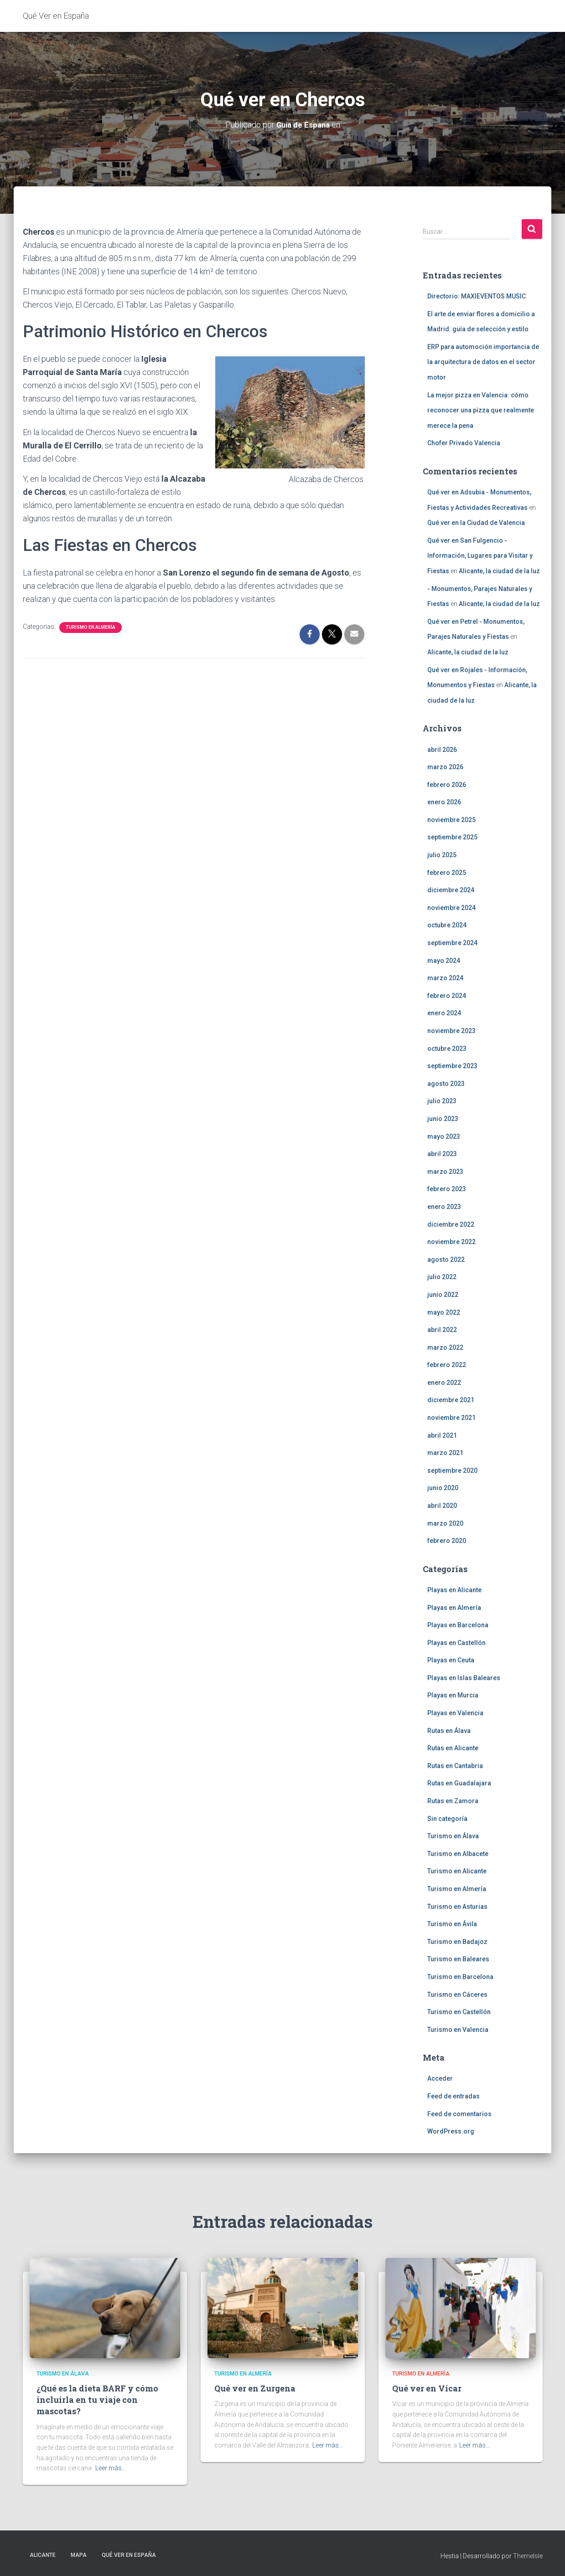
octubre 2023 (447, 1048)
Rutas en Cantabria (455, 1765)
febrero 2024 (446, 995)
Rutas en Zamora (452, 1800)
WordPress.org (450, 2131)
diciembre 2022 (450, 1224)
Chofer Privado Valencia (463, 443)
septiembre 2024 (452, 942)
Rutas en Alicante (452, 1748)
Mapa (79, 2554)
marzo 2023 (445, 1171)
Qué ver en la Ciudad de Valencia (476, 522)
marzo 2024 (445, 978)
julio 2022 (441, 1276)
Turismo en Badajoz (457, 1941)
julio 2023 (441, 1101)
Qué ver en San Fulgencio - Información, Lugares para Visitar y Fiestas (480, 555)
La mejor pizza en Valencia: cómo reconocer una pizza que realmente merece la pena (480, 410)
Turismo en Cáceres (457, 1994)
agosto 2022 (446, 1259)
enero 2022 (444, 1382)
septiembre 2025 (452, 837)
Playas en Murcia (452, 1695)
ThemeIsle (528, 2555)
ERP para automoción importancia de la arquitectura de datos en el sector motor (483, 361)
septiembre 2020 (452, 1470)
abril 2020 (442, 1505)
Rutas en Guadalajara (459, 1783)
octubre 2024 (447, 925)
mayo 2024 (443, 960)
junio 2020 (442, 1487)
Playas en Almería (454, 1607)
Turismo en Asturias (457, 1906)
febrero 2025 (446, 872)
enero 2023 (444, 1206)
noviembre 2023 (451, 1030)
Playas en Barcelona (457, 1625)
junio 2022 (442, 1294)
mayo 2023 (443, 1136)
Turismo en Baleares (458, 1959)
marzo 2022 (445, 1347)
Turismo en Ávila (452, 1924)
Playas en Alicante (454, 1589)
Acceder (440, 2078)
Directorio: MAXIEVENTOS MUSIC (476, 295)
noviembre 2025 (451, 819)
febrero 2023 (446, 1189)
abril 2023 (442, 1153)
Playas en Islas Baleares (463, 1677)
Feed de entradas (453, 2095)
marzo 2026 (445, 766)
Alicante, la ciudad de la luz (499, 570)
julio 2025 (441, 854)
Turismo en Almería (90, 626)
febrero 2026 (446, 784)
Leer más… (110, 2468)
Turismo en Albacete (457, 1853)
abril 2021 (442, 1435)
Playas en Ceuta (450, 1660)
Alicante (43, 2554)
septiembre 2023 (452, 1065)
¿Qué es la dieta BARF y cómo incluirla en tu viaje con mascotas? (97, 2400)
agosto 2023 (446, 1083)
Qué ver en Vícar (426, 2388)
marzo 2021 (445, 1452)
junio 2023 (442, 1118)
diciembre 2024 (450, 890)
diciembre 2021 (450, 1400)
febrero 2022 (446, 1364)
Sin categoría (447, 1818)
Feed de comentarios (459, 2113)
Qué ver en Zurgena (254, 2388)
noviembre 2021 (451, 1417)
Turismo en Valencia (457, 2029)
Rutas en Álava (449, 1730)
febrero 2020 (446, 1540)
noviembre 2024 (451, 907)
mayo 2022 (443, 1312)
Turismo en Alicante (457, 1871)
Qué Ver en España (129, 2554)
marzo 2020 (445, 1523)
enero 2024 (444, 1013)
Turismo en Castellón (459, 2012)
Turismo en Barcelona (460, 1976)
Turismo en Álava (453, 1836)
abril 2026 (442, 749)
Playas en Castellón (456, 1642)
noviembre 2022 (451, 1241)
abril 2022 (442, 1329)
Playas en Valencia (455, 1712)
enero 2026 (444, 802)
